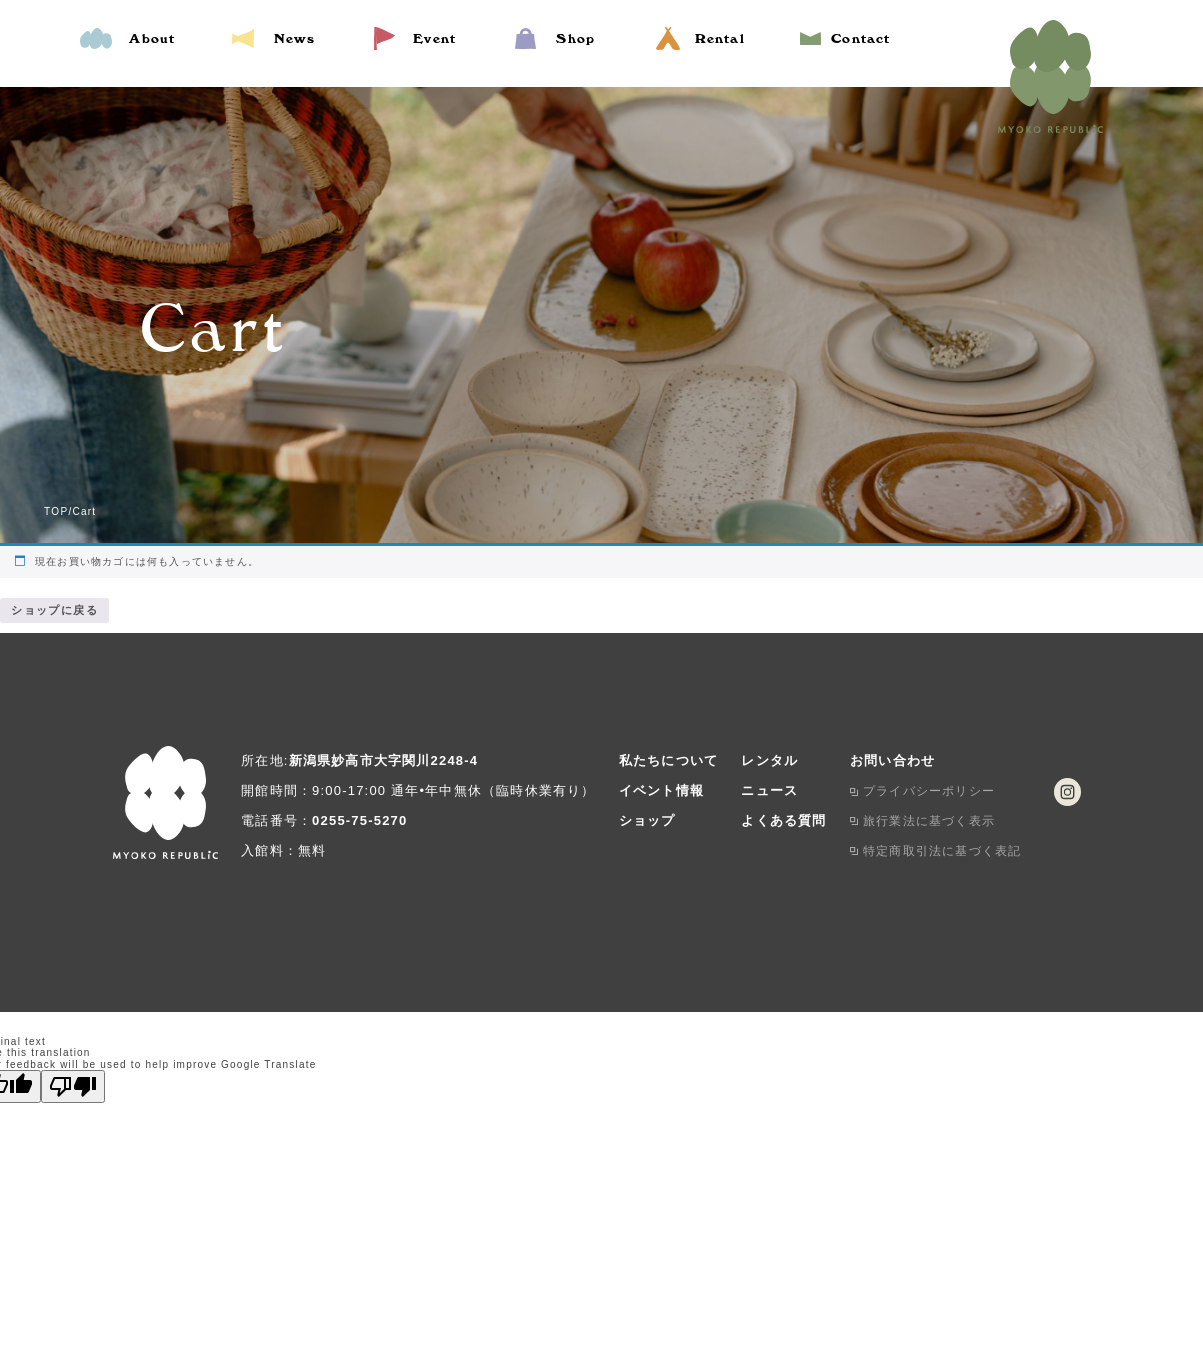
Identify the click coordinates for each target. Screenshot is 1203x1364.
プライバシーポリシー (929, 788)
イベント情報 (661, 787)
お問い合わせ (892, 757)
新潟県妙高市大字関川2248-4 (384, 757)
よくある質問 (783, 817)
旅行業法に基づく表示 (929, 818)
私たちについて (668, 757)
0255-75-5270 (359, 817)
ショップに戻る (49, 608)
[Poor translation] (73, 1083)
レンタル (769, 757)
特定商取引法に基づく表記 (942, 848)
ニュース (769, 787)
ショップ (647, 817)
